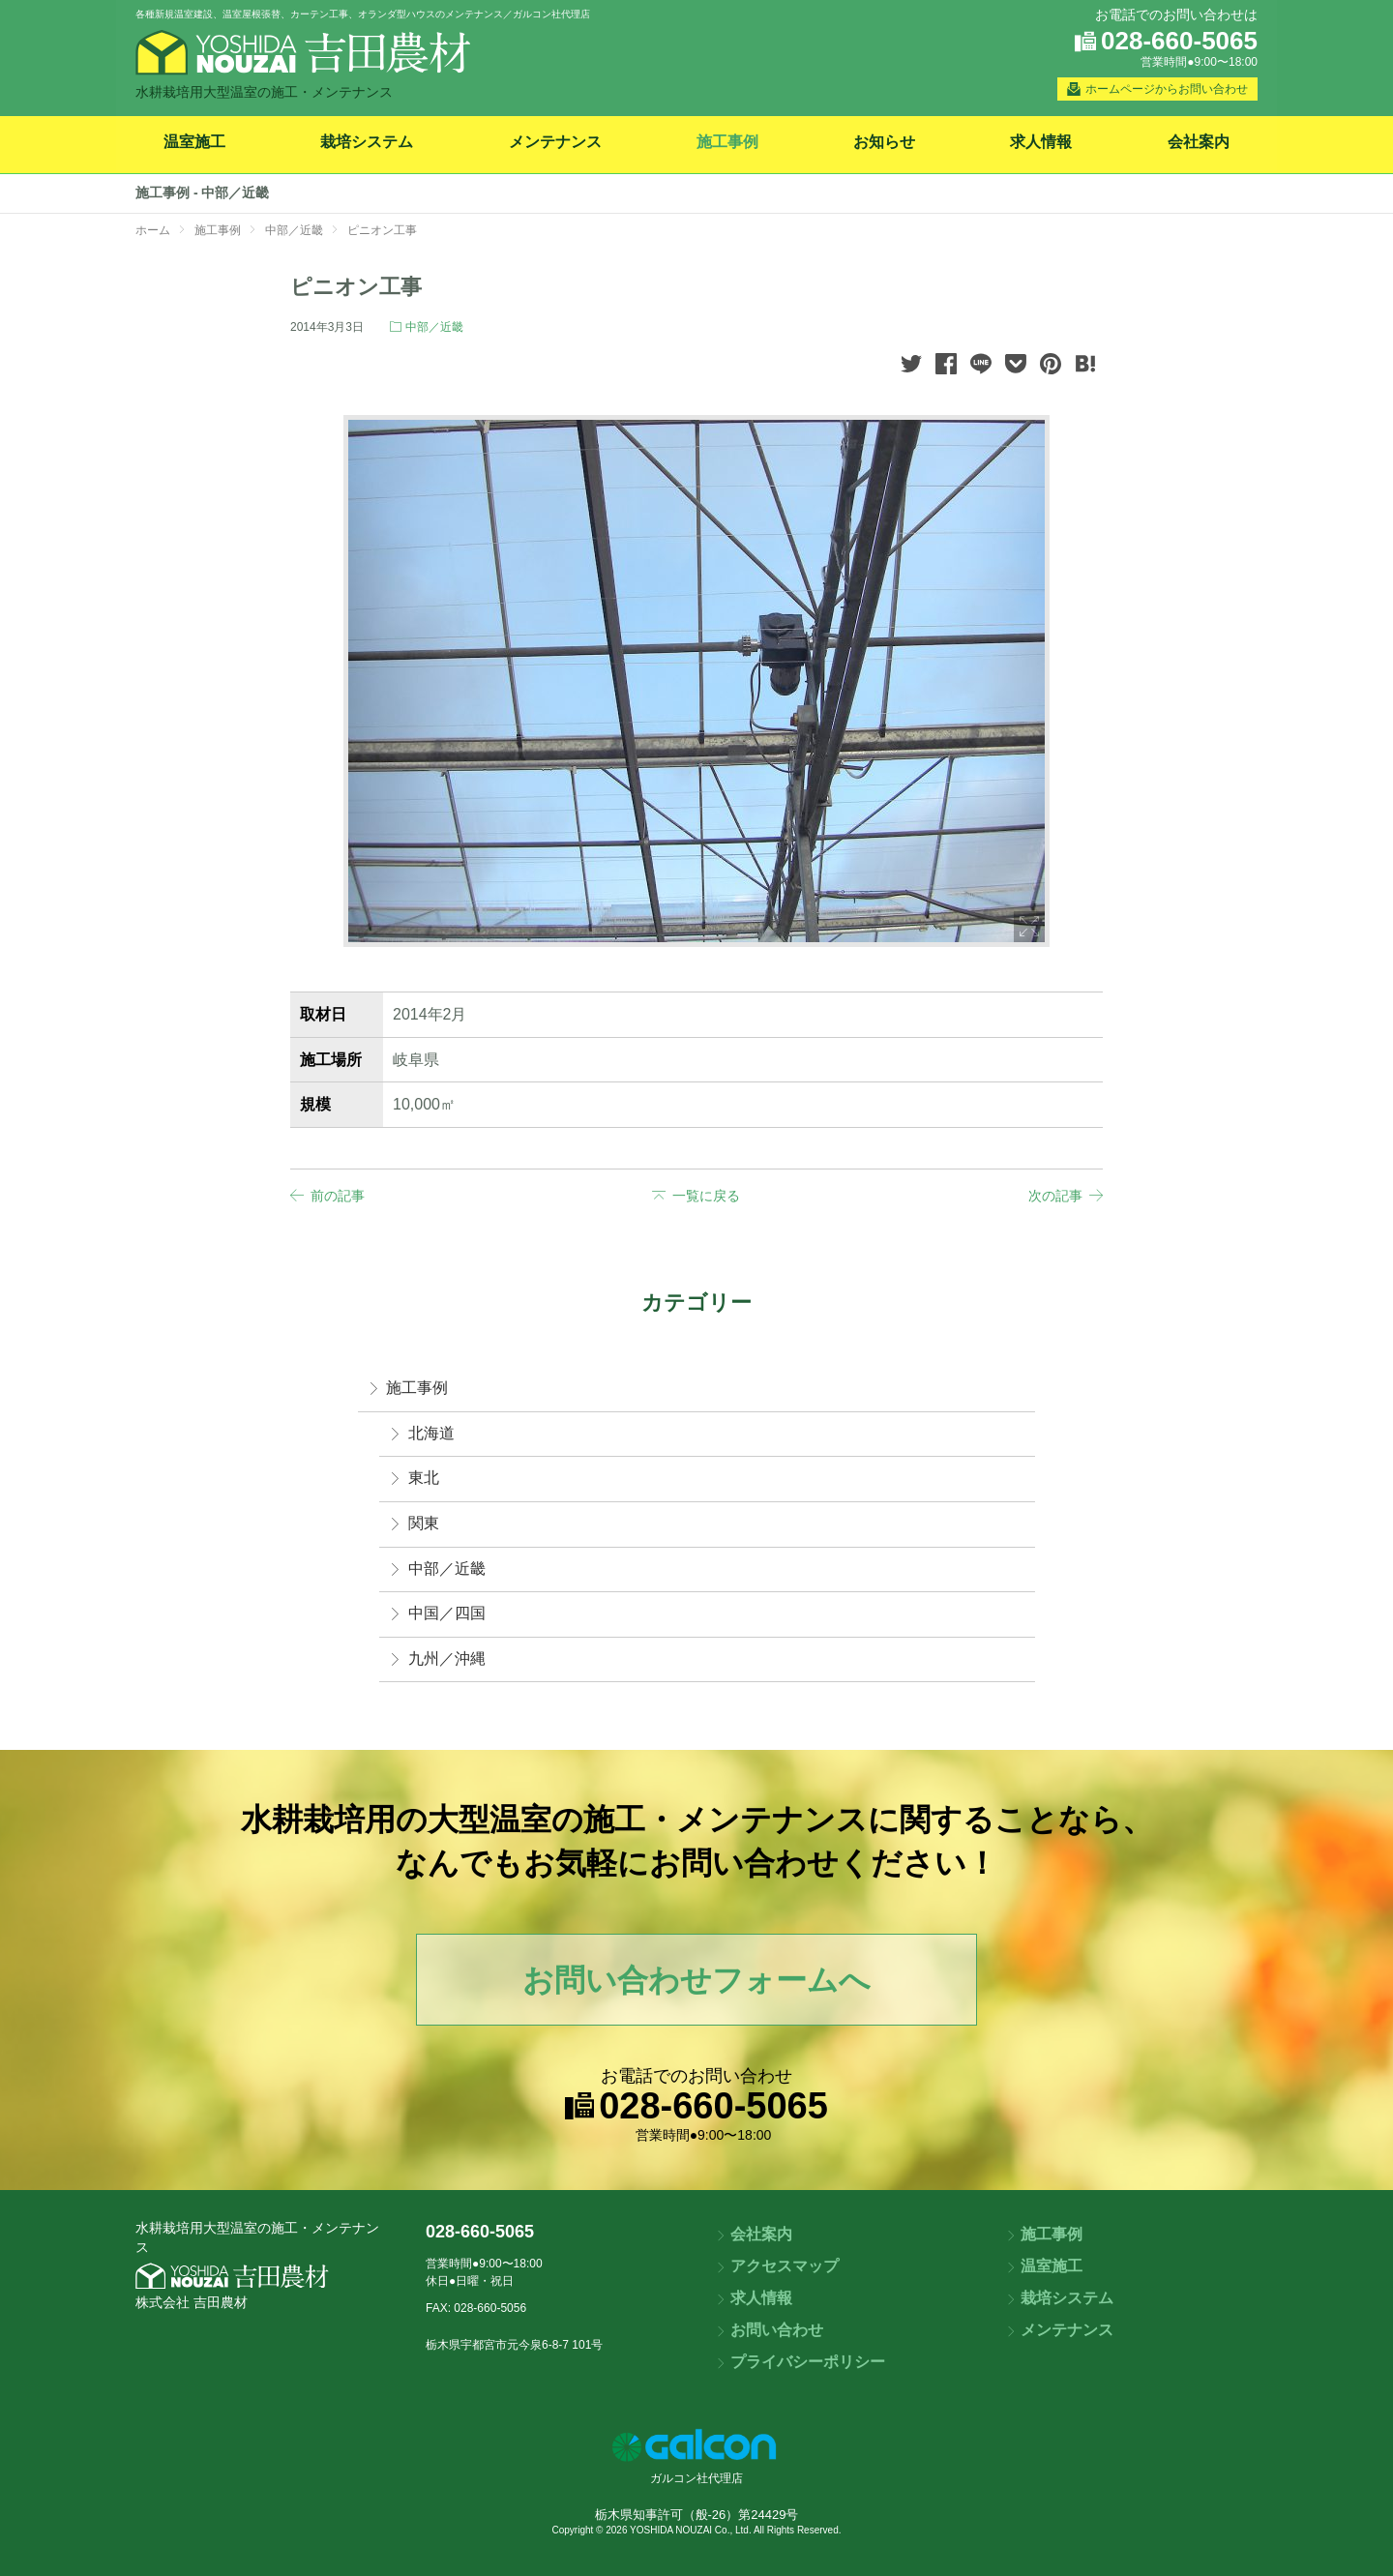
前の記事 (338, 1195)
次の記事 (1055, 1195)
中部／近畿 (434, 327)
